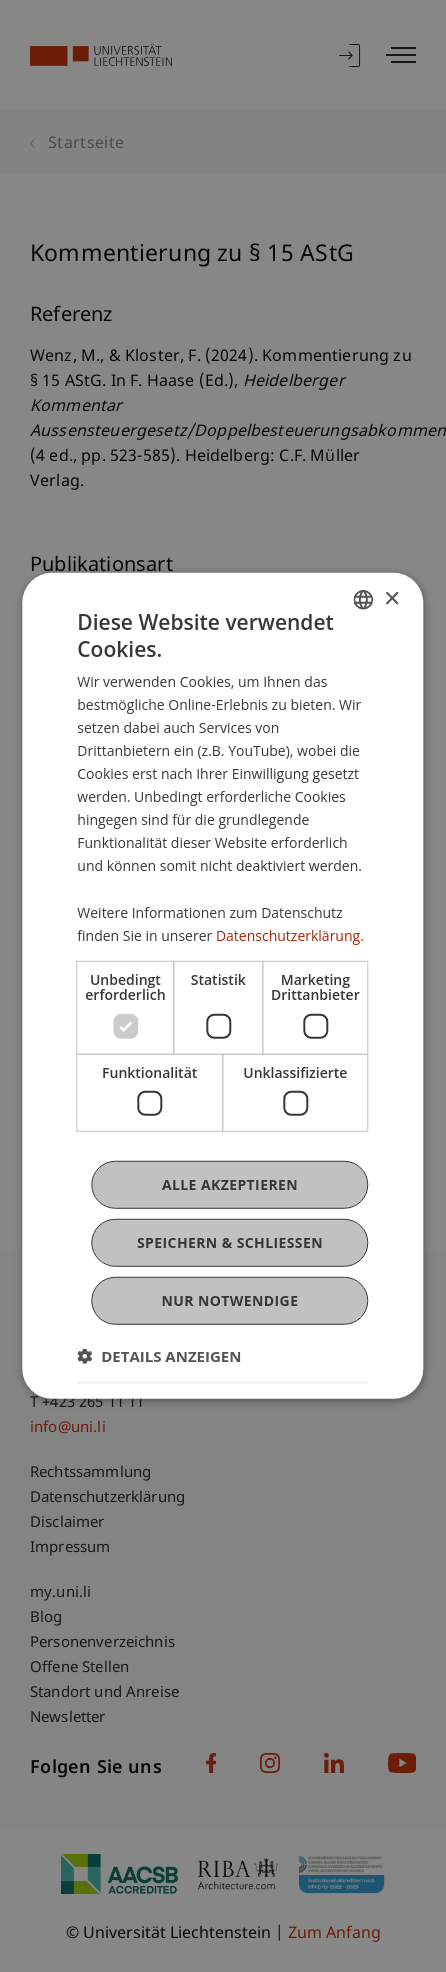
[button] (159, 1356)
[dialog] (222, 986)
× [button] (391, 598)
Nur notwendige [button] (230, 1300)
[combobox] (364, 600)
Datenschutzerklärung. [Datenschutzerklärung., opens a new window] (290, 934)
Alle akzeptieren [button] (230, 1184)
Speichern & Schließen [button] (230, 1242)
